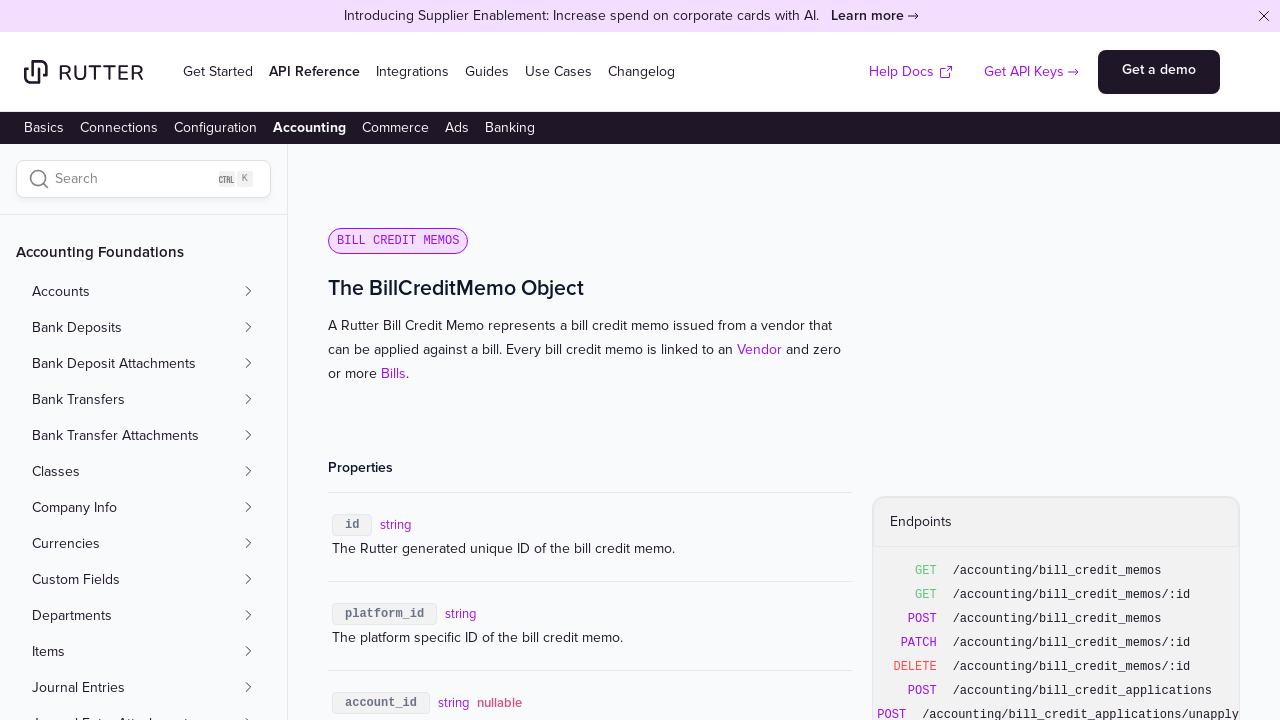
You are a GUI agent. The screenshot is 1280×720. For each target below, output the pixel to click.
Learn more (867, 15)
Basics (44, 127)
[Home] (83, 72)
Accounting (309, 127)
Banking (510, 127)
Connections (119, 127)
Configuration (215, 127)
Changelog (641, 71)
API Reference (314, 71)
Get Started (218, 71)
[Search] (143, 179)
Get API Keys (1024, 71)
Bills (393, 373)
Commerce (395, 127)
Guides (487, 71)
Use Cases (558, 71)
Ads (457, 127)
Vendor (759, 349)
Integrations (412, 71)
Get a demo (1159, 69)
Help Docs (911, 71)
